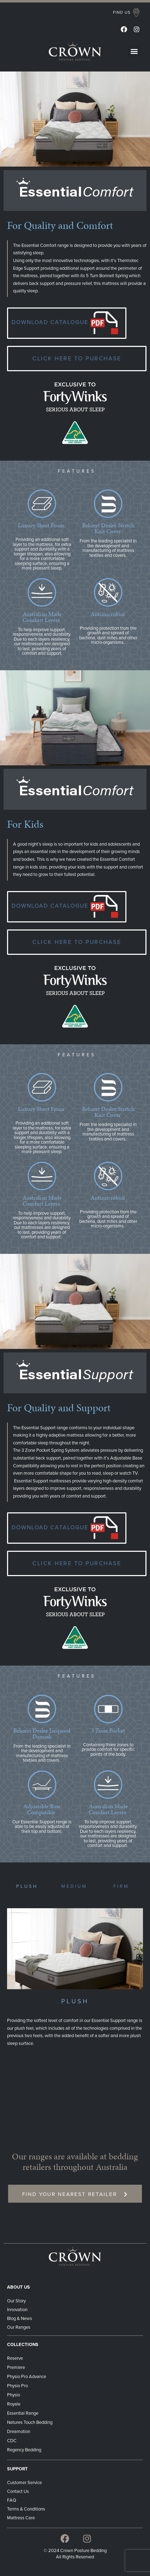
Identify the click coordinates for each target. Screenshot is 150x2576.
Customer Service (24, 2482)
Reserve (15, 2358)
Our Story (16, 2301)
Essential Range (22, 2413)
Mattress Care (21, 2518)
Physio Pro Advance (26, 2376)
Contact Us (18, 2491)
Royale (13, 2404)
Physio (13, 2395)
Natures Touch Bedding (29, 2422)
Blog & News (19, 2318)
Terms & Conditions (26, 2509)
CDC (12, 2441)
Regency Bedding (24, 2450)
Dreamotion (18, 2431)
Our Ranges (18, 2327)
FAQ (11, 2500)
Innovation (17, 2310)
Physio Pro (17, 2386)
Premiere (16, 2367)
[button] (126, 13)
